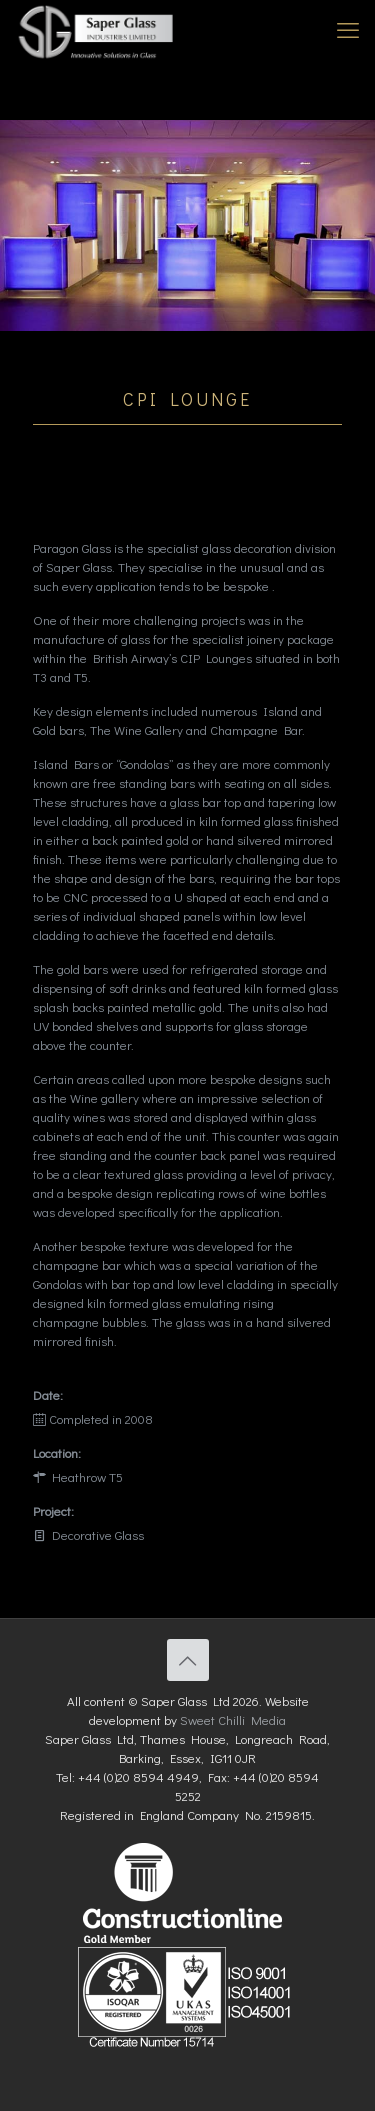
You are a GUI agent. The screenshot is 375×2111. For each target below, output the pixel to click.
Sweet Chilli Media (233, 1719)
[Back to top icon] (188, 1660)
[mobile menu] (348, 30)
